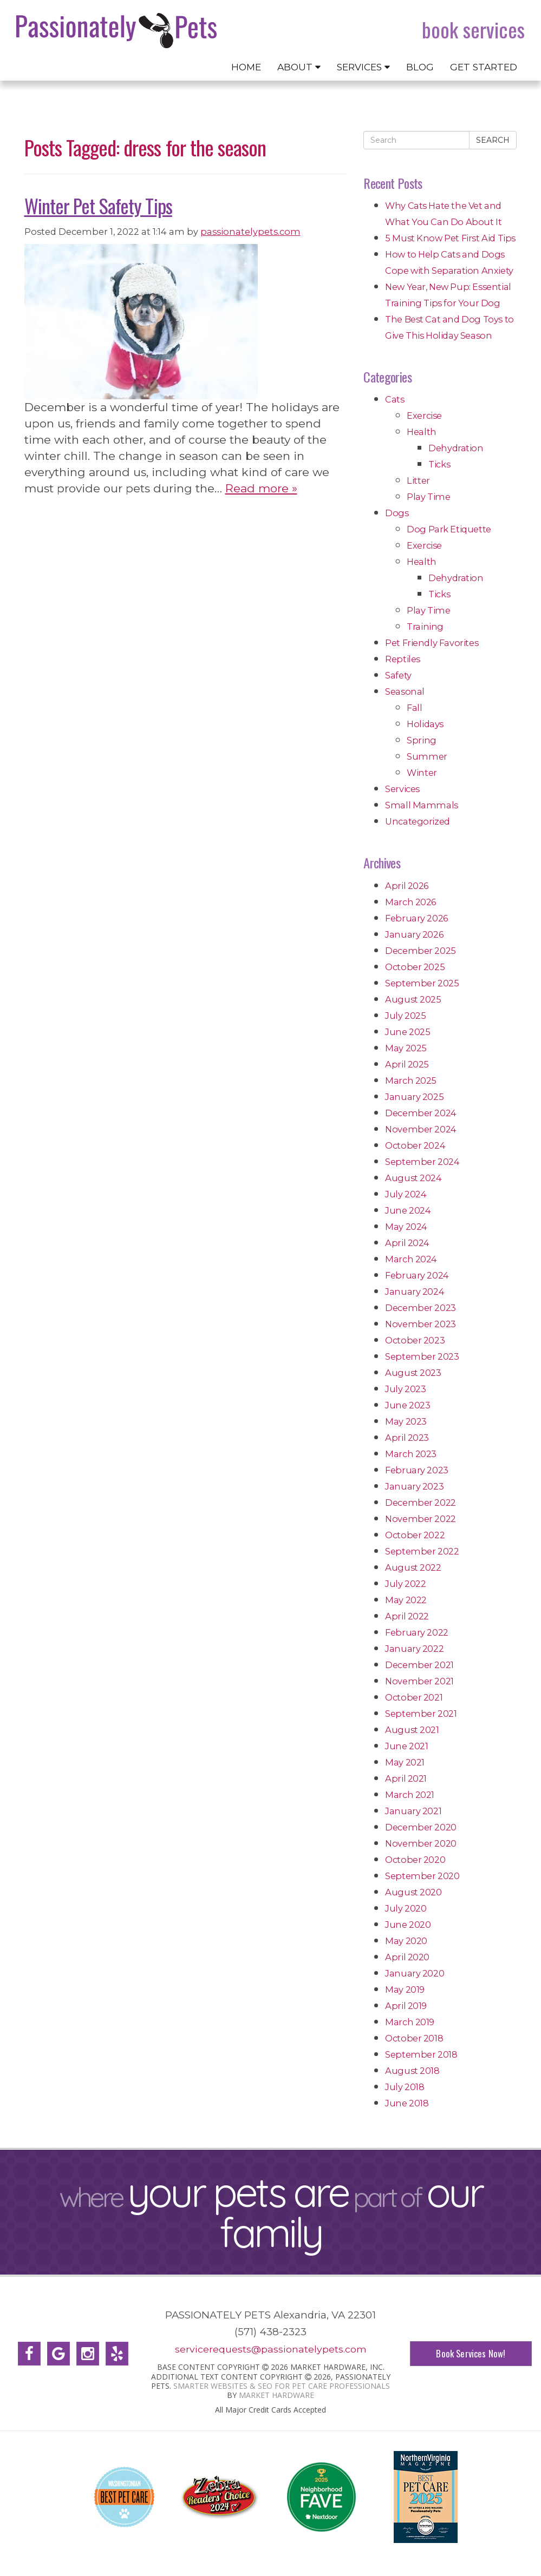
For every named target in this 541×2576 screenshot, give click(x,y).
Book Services (473, 29)
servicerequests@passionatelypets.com (271, 2349)
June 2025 (407, 1031)
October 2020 (415, 1859)
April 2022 (407, 1616)
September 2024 (422, 1161)
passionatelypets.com (250, 231)
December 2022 (420, 1502)
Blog (420, 67)
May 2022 (406, 1600)
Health (421, 431)
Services (363, 67)
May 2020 (406, 1940)
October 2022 (415, 1535)
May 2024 (406, 1226)
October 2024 (415, 1145)
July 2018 (404, 2086)
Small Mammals (421, 805)
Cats (394, 399)
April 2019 (406, 2005)
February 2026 (416, 918)
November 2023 (420, 1324)
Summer (427, 756)
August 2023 (413, 1372)
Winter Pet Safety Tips (98, 205)
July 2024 (405, 1194)
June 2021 (406, 1746)
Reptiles (402, 659)
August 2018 (412, 2070)
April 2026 (406, 885)
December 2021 (419, 1664)
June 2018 (406, 2103)
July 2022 (405, 1583)
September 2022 (422, 1551)
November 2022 (420, 1518)
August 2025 (413, 999)
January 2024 (414, 1291)
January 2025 (414, 1096)
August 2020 (413, 1892)
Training (425, 626)
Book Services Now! (470, 2353)
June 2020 (408, 1924)
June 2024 (408, 1210)
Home (246, 67)
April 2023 (407, 1437)
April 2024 (407, 1242)
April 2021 (406, 1778)
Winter (422, 772)
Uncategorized (417, 821)
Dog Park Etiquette (449, 529)
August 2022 (413, 1567)
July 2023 (405, 1388)
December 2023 (420, 1307)
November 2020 (421, 1843)
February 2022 (416, 1632)
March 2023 (410, 1453)
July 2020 (405, 1908)
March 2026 (410, 902)
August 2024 (413, 1177)
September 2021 (421, 1713)
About (299, 67)
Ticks (439, 464)
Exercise (424, 415)
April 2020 (407, 1957)
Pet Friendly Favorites (431, 642)
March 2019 (409, 2022)
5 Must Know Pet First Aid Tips (450, 238)
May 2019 (405, 1989)
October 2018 (414, 2038)
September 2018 (421, 2054)
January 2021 (413, 1811)
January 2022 (414, 1648)
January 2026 (414, 934)
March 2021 (409, 1794)
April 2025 (407, 1064)
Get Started (483, 67)
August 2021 (412, 1729)
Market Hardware (276, 2395)
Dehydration (456, 448)
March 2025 (410, 1080)
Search (493, 140)
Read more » (261, 488)
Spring (421, 740)
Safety (398, 675)
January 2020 (414, 1973)
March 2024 (411, 1259)
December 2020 (421, 1827)
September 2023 (422, 1356)
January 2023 (414, 1486)
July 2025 (405, 1015)
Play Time (428, 496)
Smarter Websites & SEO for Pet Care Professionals (281, 2386)
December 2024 (421, 1113)
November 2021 (419, 1681)
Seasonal (405, 691)
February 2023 (416, 1470)
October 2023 (415, 1340)
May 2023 (406, 1421)
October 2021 (413, 1697)
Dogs (396, 513)
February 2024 (417, 1275)
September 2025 (422, 983)
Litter (418, 480)
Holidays (425, 724)
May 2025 (406, 1048)
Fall (414, 707)
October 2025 (415, 966)
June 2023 (407, 1405)
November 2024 (421, 1129)
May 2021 (405, 1762)
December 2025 (420, 950)
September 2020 (422, 1875)
